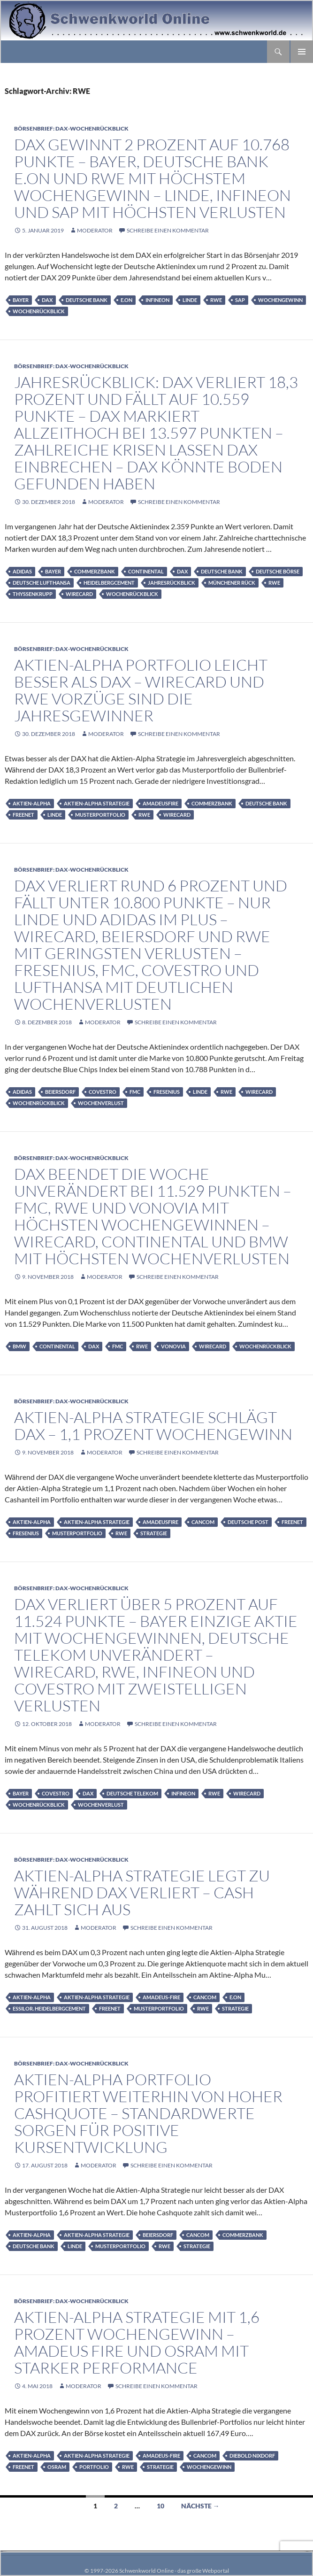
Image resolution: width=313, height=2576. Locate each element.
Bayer (21, 300)
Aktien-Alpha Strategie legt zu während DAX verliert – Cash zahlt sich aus (142, 1892)
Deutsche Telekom (132, 1793)
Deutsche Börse (277, 571)
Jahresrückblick (171, 583)
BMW (19, 1346)
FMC (135, 1092)
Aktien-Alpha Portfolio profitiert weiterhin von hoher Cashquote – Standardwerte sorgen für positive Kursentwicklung (148, 2113)
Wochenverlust (101, 1103)
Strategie (153, 1533)
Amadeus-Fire (161, 1997)
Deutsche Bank (86, 300)
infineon (157, 300)
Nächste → (200, 2506)
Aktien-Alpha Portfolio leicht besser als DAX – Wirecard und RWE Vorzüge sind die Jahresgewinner (140, 690)
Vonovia (173, 1346)
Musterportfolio (100, 815)
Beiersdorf (60, 1092)
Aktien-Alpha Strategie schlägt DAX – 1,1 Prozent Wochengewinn (153, 1426)
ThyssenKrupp (33, 594)
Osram (56, 2467)
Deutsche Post (248, 1522)
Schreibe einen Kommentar (168, 230)
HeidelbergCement (109, 583)
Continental (146, 571)
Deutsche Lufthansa (41, 583)
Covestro (102, 1092)
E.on (126, 300)
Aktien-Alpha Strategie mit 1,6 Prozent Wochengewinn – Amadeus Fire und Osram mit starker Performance (137, 2342)
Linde (190, 300)
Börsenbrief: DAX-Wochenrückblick (71, 128)
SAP (240, 300)
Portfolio (94, 2467)
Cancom (202, 1522)
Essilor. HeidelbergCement (49, 2008)
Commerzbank (94, 571)
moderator (95, 230)
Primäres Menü (301, 51)
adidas (22, 571)
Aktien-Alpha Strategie (97, 803)
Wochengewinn (280, 300)
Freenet (23, 815)
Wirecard (79, 594)
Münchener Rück (231, 583)
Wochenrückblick (39, 311)
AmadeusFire (160, 803)
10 (160, 2506)
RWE (216, 300)
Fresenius (166, 1092)
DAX (47, 300)
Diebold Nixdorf (252, 2455)
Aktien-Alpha (32, 803)
